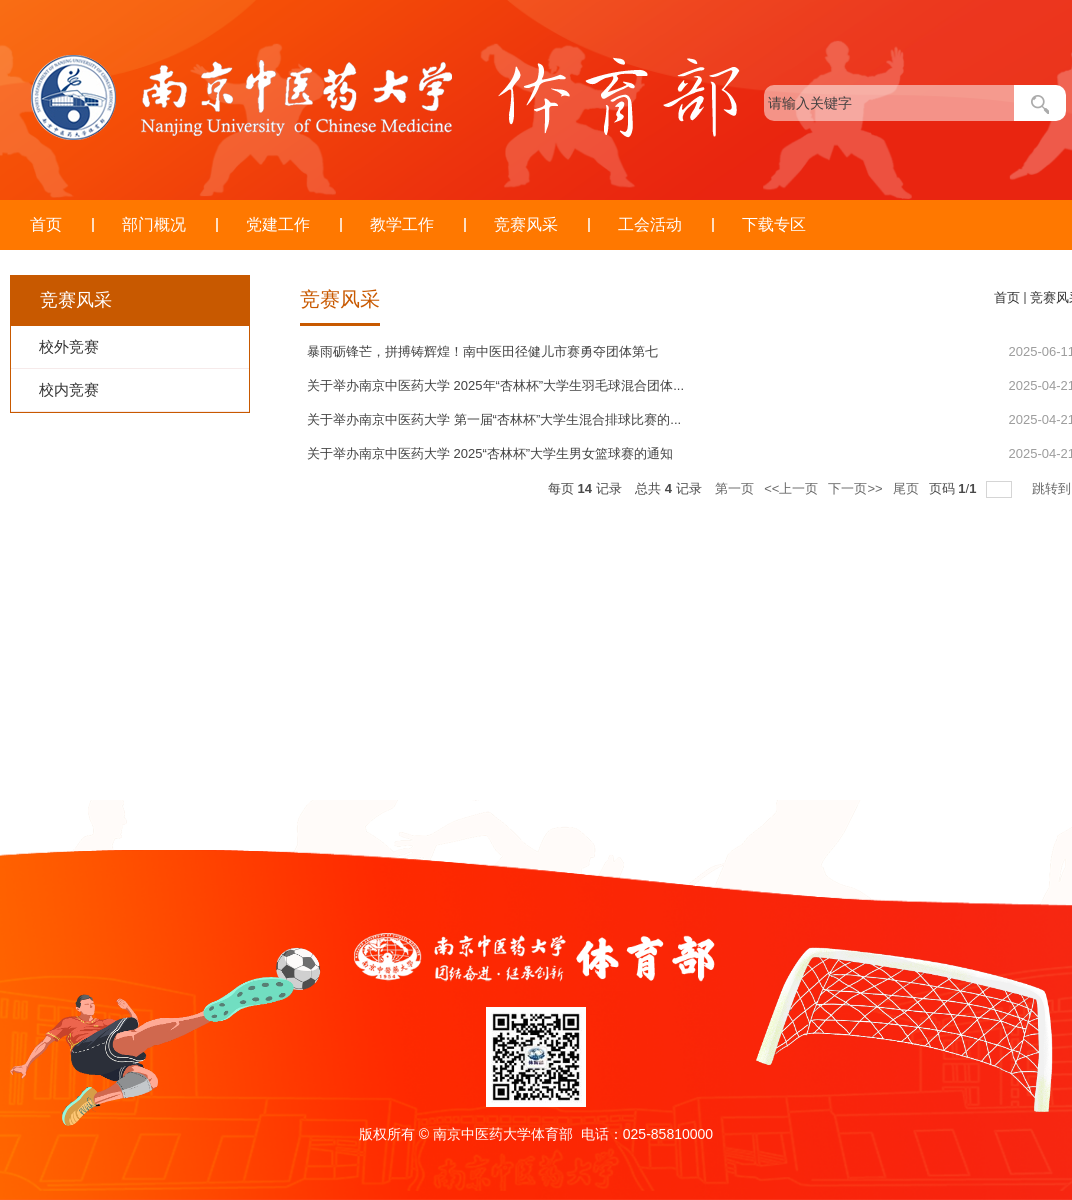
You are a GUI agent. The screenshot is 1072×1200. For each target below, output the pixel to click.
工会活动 (650, 224)
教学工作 (402, 224)
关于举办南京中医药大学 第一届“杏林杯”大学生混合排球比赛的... (494, 419)
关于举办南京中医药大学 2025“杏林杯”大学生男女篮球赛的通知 (490, 453)
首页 (46, 224)
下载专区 (774, 224)
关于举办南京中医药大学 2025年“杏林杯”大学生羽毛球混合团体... (495, 385)
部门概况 (154, 224)
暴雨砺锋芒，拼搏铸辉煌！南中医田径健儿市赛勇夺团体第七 (482, 351)
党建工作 (278, 224)
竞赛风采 (526, 224)
